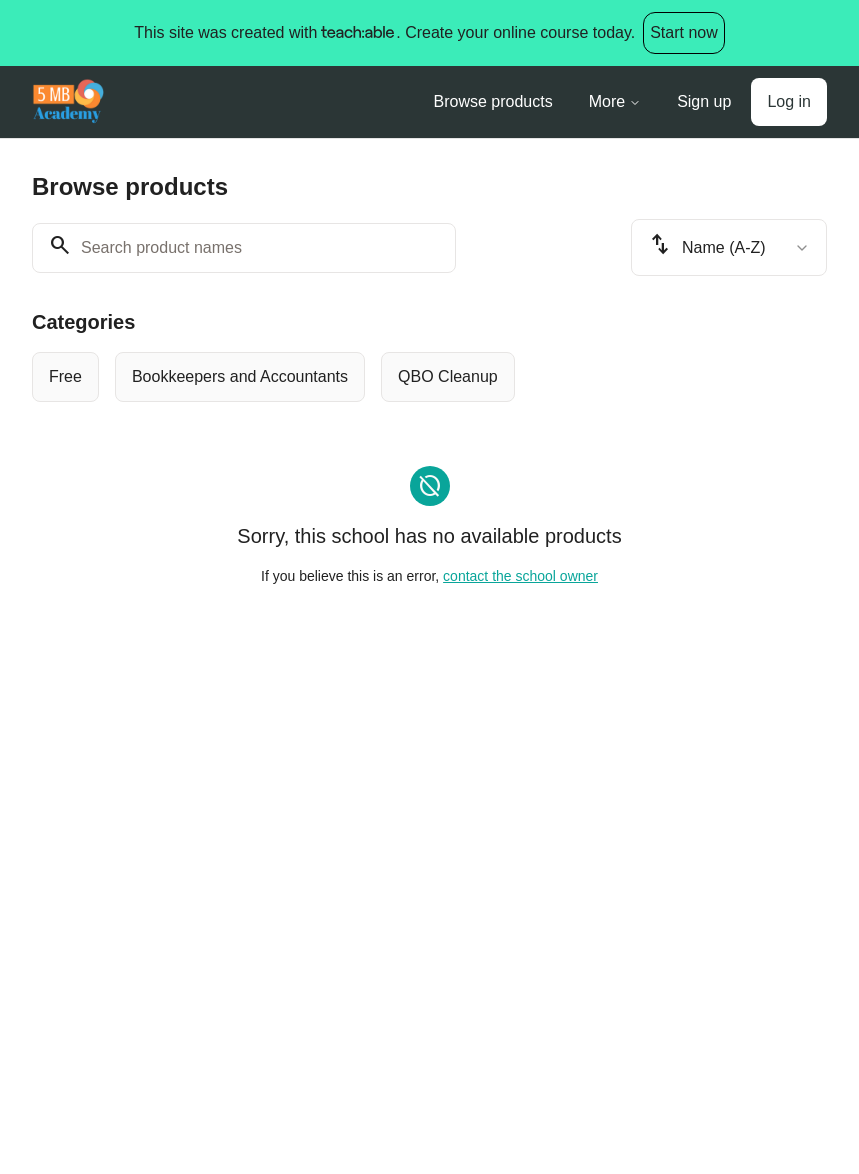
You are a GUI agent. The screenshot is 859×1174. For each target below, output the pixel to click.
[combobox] (729, 247)
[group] (429, 377)
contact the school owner (520, 576)
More (615, 101)
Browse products (493, 101)
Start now (684, 32)
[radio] (65, 377)
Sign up (704, 101)
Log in (789, 101)
